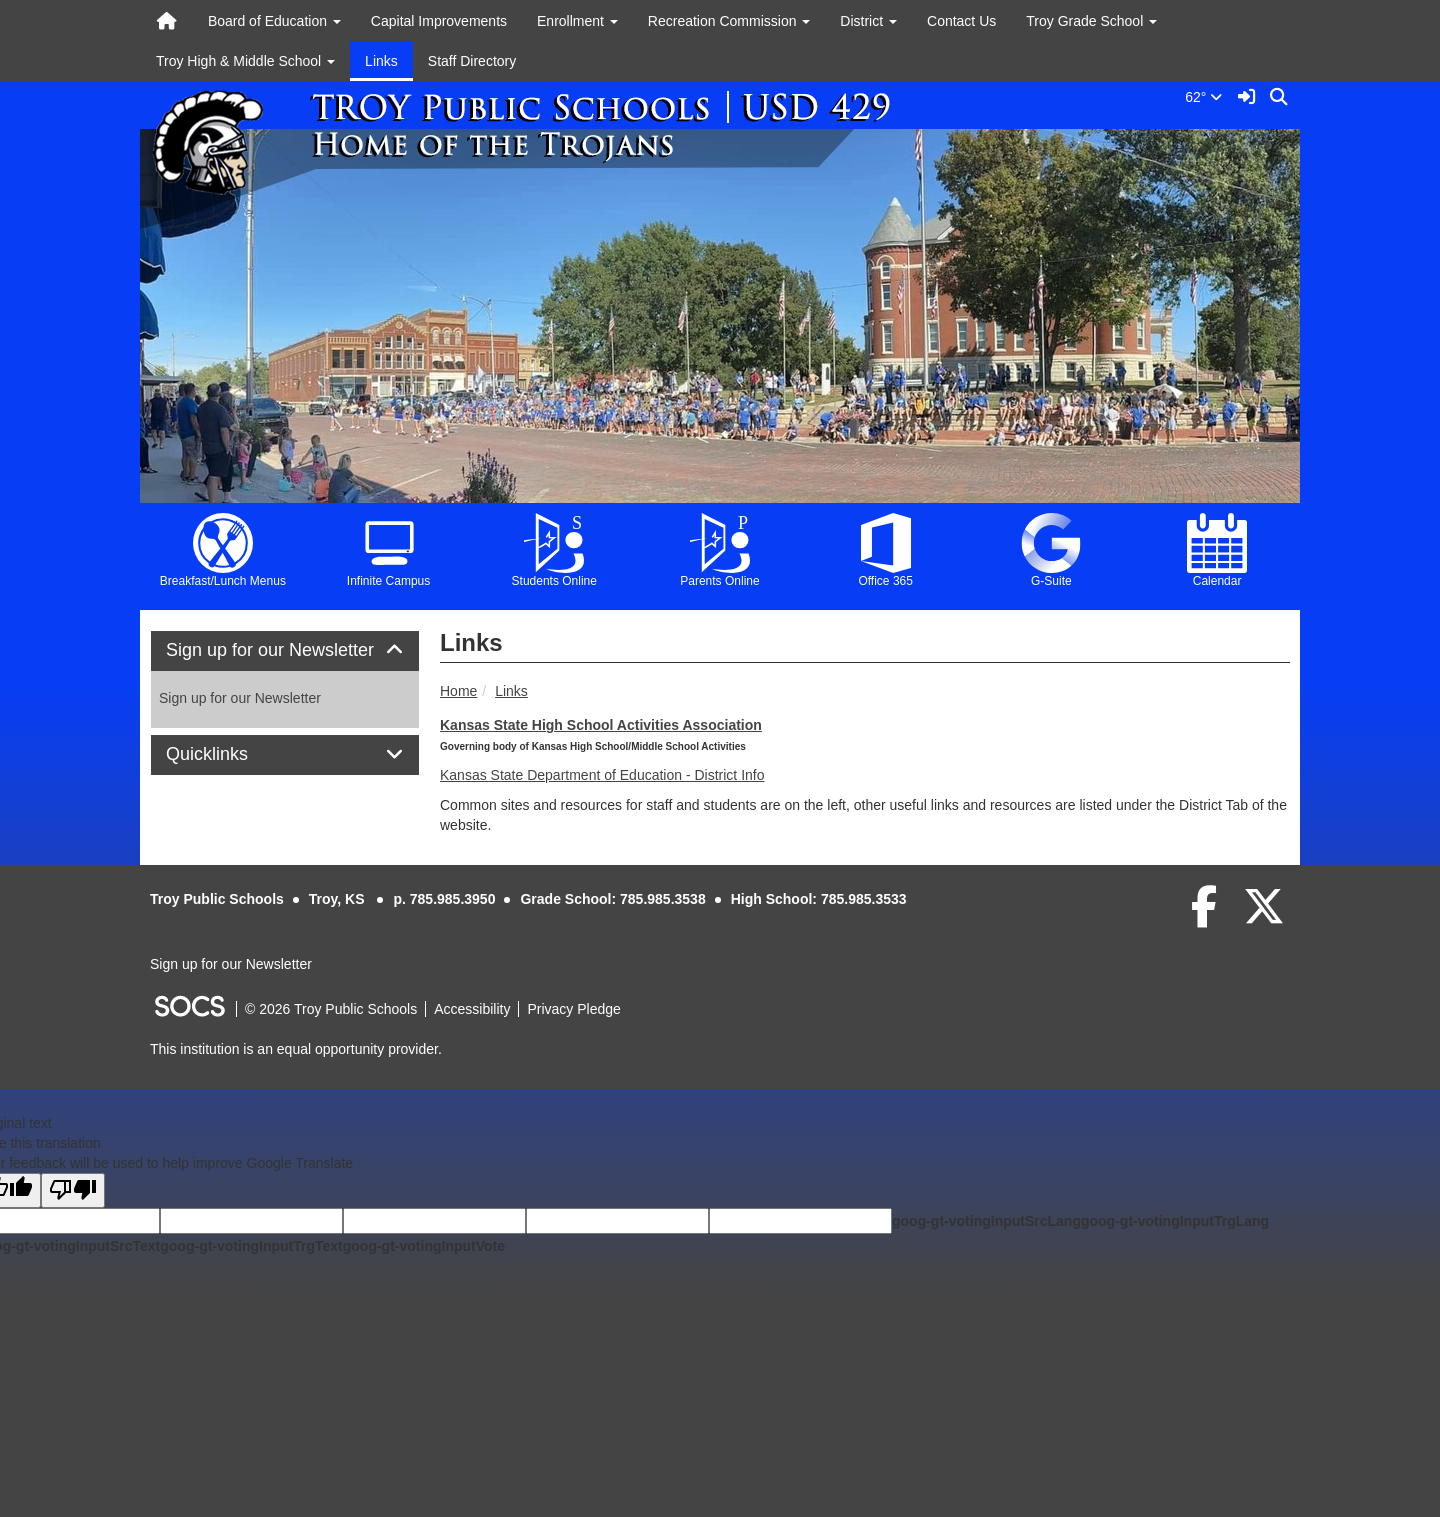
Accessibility (472, 1009)
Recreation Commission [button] (729, 21)
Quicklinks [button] (229, 754)
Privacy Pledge (573, 1009)
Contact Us (961, 21)
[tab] (285, 651)
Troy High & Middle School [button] (245, 61)
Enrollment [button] (577, 21)
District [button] (868, 21)
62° (1207, 97)
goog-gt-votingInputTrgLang (1175, 1221)
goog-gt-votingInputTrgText (251, 1246)
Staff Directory (472, 61)
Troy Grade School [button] (1091, 21)
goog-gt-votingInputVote (424, 1246)
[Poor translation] (73, 1190)
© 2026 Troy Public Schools (331, 1009)
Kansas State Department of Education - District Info (602, 775)
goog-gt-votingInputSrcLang (986, 1221)
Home (458, 691)
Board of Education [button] (274, 21)
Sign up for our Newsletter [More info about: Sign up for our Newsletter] (240, 698)
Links (381, 61)
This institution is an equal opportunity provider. (296, 1049)
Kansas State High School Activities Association (601, 725)
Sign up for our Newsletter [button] (285, 650)
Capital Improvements (439, 21)
